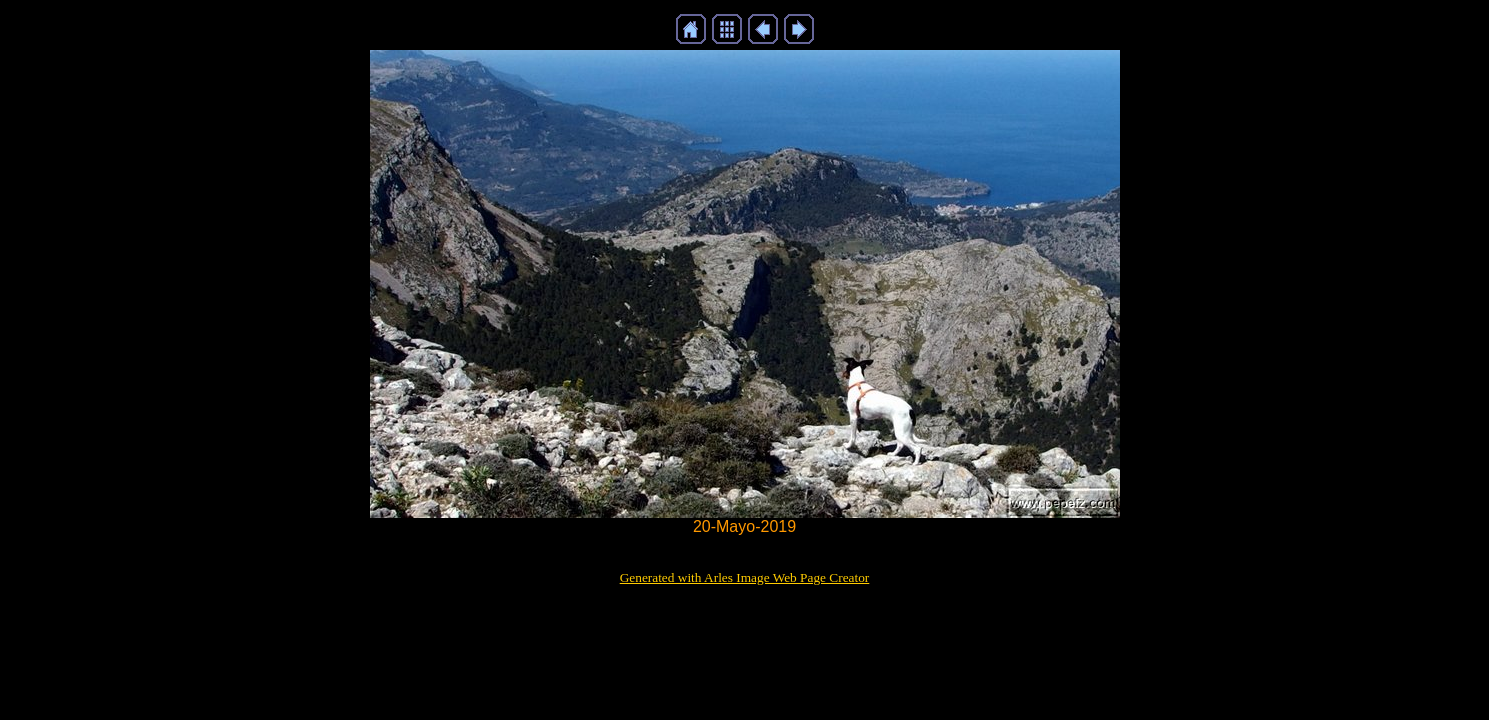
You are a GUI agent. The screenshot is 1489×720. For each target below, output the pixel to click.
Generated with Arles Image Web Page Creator (745, 577)
